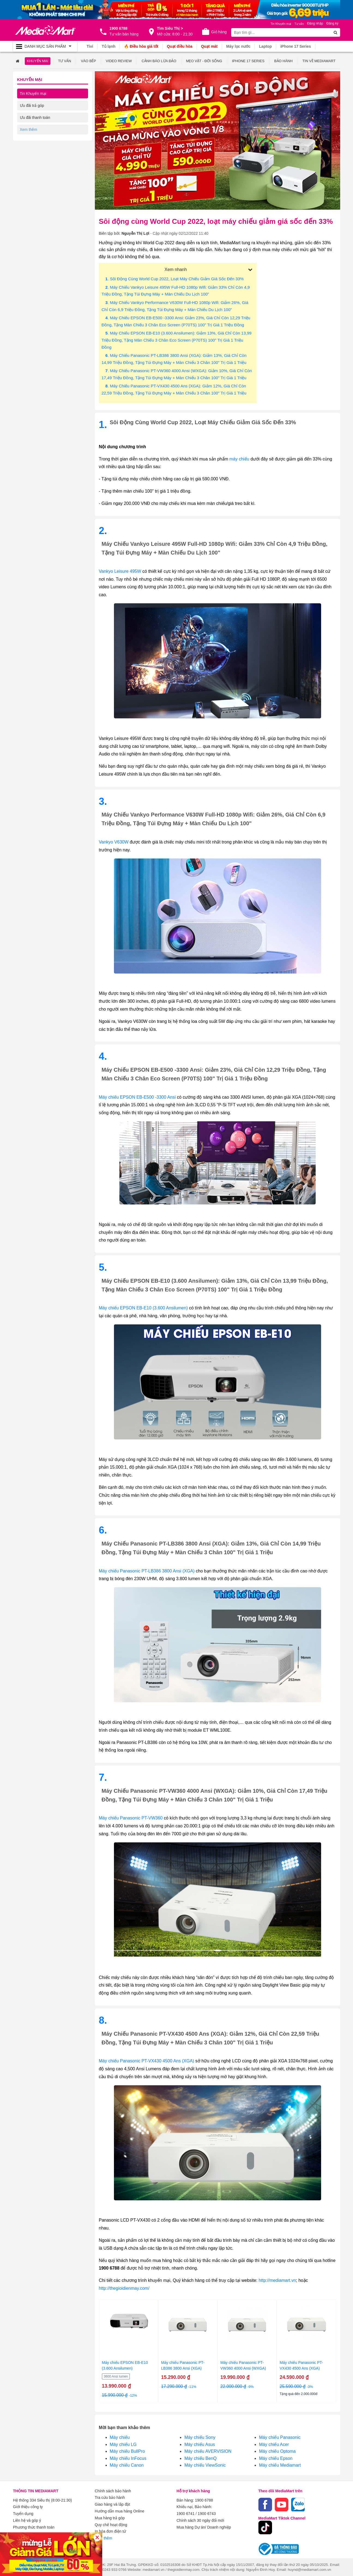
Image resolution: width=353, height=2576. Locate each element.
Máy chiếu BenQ (200, 2458)
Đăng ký (332, 23)
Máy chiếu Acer (274, 2444)
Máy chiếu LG (123, 2444)
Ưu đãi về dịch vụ (35, 129)
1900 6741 (186, 2513)
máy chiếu (239, 458)
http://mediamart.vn (277, 2280)
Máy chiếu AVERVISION (207, 2451)
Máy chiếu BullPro (127, 2451)
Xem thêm (103, 2536)
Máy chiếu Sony (199, 2437)
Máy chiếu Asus (199, 2444)
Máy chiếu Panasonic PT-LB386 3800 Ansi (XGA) (147, 1570)
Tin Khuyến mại (33, 93)
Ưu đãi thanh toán (35, 117)
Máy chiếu (120, 2437)
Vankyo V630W (114, 841)
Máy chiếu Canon (127, 2465)
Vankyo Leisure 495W (120, 571)
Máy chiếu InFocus (128, 2458)
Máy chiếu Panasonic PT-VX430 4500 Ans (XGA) (147, 2060)
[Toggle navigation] (45, 46)
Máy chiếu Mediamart (280, 2465)
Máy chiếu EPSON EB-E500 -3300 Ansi (137, 1097)
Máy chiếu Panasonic (279, 2437)
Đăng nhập (315, 23)
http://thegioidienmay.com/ (124, 2288)
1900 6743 (207, 2513)
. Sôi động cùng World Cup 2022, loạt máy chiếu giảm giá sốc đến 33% (174, 278)
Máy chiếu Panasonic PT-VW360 (131, 1817)
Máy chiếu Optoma (277, 2451)
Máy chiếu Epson (275, 2458)
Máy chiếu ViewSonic (205, 2465)
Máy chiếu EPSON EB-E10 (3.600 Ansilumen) (143, 1307)
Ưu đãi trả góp (32, 105)
